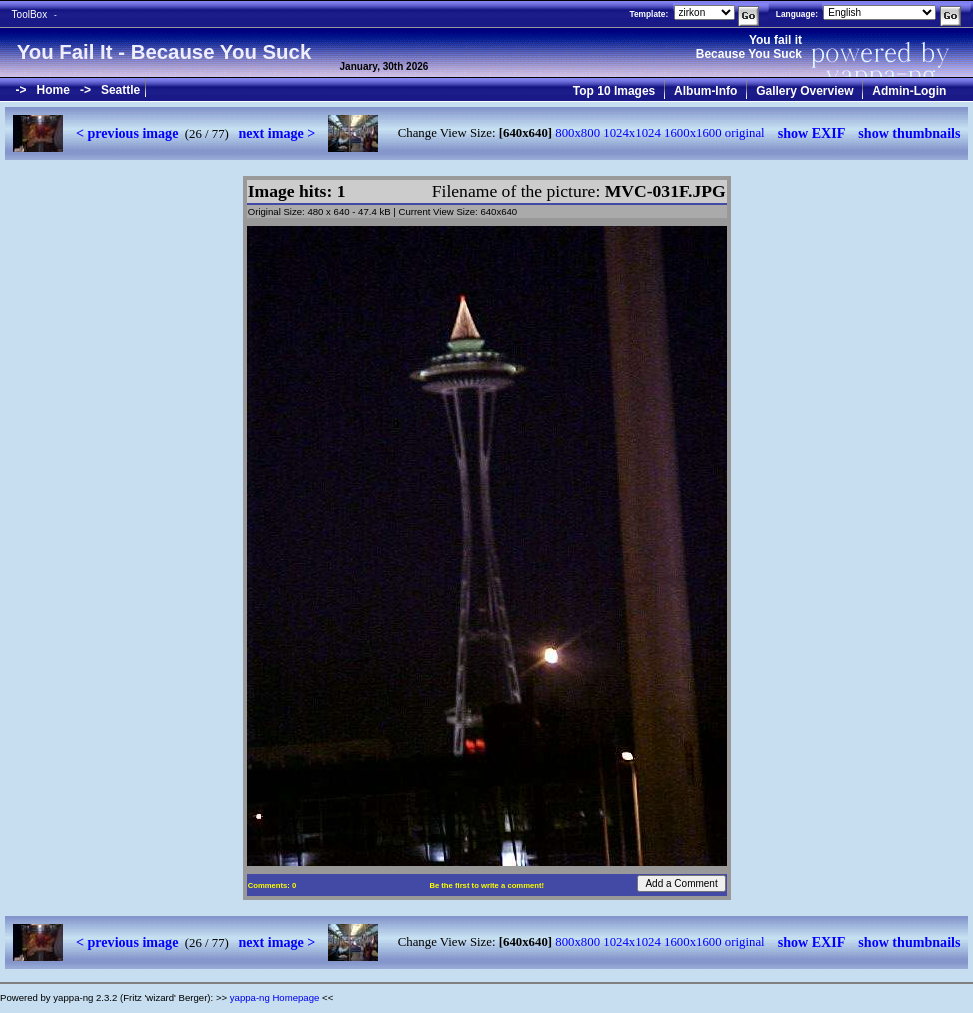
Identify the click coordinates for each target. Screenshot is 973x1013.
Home (53, 90)
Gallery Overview (804, 91)
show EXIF (812, 133)
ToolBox (30, 14)
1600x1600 (693, 133)
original (745, 133)
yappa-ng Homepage (275, 997)
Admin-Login (909, 91)
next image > (276, 133)
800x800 (577, 133)
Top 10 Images (614, 91)
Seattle (120, 90)
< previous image (127, 133)
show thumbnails (909, 133)
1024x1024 (632, 133)
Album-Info (705, 91)
